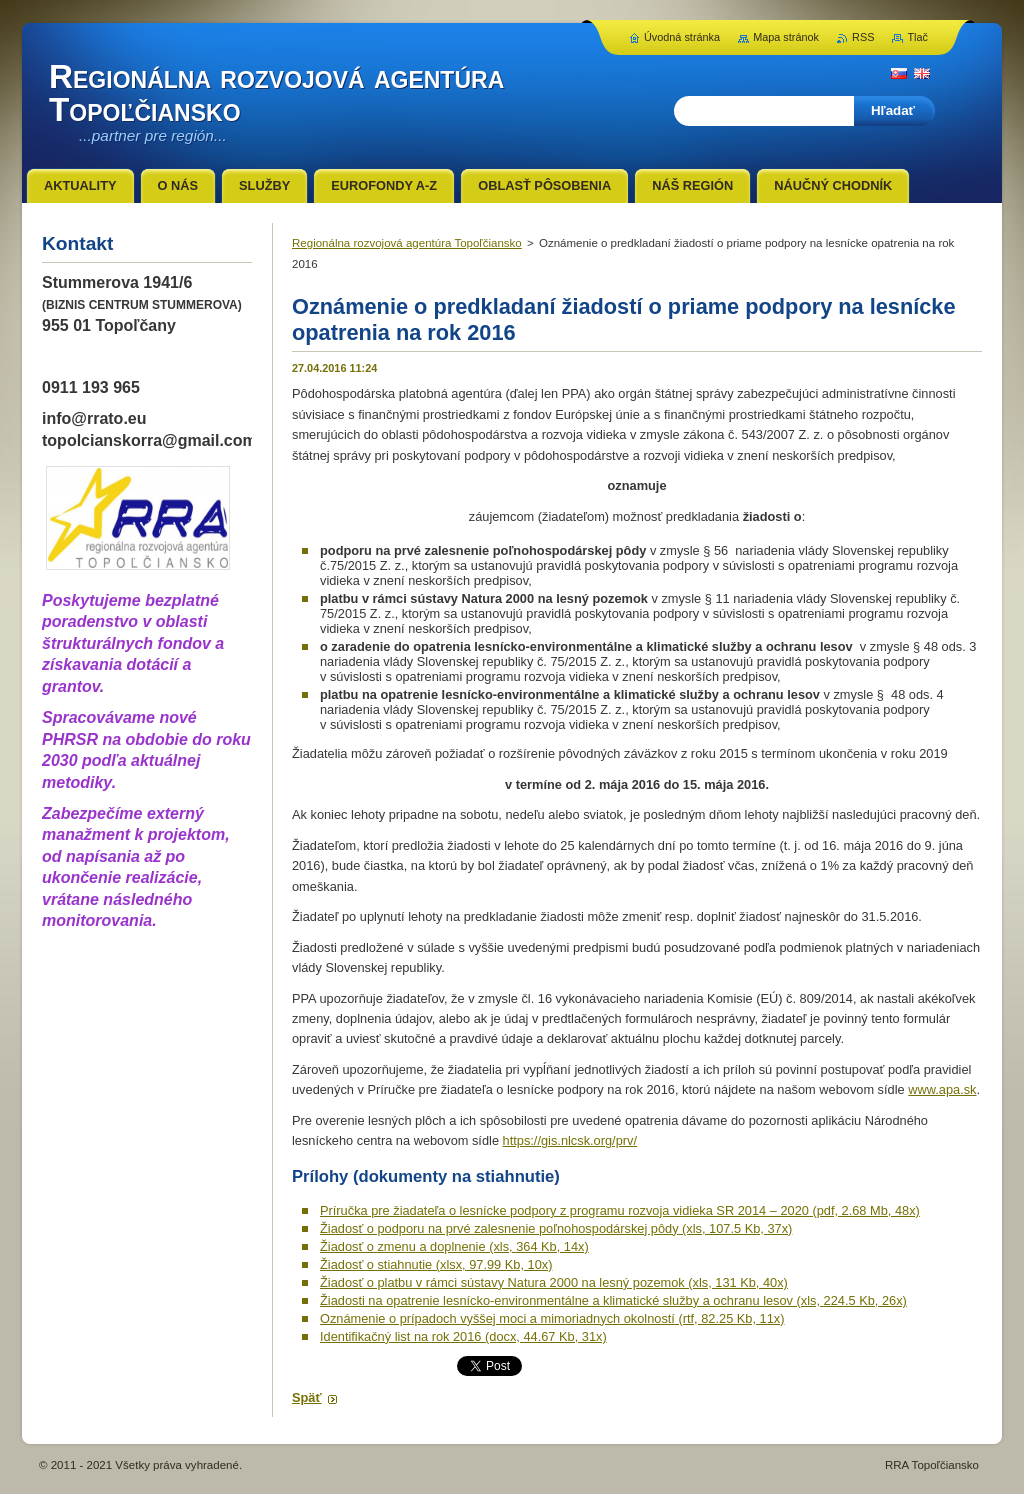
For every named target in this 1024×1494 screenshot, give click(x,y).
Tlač (917, 37)
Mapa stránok (786, 37)
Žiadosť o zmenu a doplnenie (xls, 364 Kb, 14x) (454, 1246)
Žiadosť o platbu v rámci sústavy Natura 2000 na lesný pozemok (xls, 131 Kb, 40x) (554, 1282)
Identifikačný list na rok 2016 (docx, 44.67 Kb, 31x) (463, 1336)
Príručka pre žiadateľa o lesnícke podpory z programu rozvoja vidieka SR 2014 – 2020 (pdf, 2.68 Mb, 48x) (620, 1210)
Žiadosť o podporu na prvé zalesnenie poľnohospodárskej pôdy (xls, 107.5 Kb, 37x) (556, 1228)
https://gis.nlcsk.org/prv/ (570, 1140)
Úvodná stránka (682, 37)
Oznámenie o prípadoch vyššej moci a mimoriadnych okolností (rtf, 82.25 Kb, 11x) (552, 1318)
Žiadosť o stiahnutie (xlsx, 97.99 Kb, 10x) (436, 1264)
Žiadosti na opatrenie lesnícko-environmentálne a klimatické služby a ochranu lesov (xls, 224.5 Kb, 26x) (613, 1300)
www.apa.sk (942, 1089)
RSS (863, 37)
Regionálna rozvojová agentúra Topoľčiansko (407, 243)
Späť (307, 1397)
